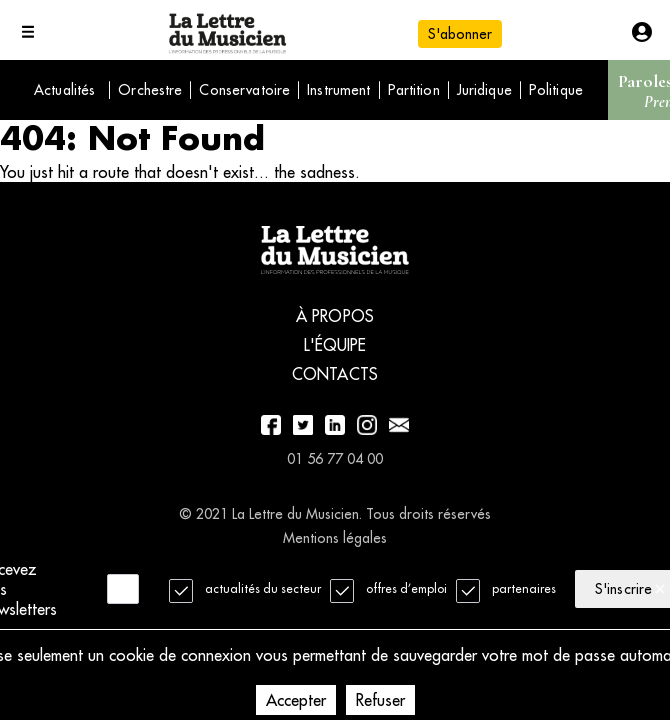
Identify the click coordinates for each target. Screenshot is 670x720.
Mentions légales (335, 538)
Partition (414, 90)
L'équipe (335, 345)
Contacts (335, 374)
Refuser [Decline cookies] (380, 700)
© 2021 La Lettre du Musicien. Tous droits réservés (335, 514)
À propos (335, 316)
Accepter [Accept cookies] (296, 700)
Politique (556, 90)
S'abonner (460, 34)
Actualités (64, 90)
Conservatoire (244, 90)
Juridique (484, 90)
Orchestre (150, 90)
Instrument (338, 90)
